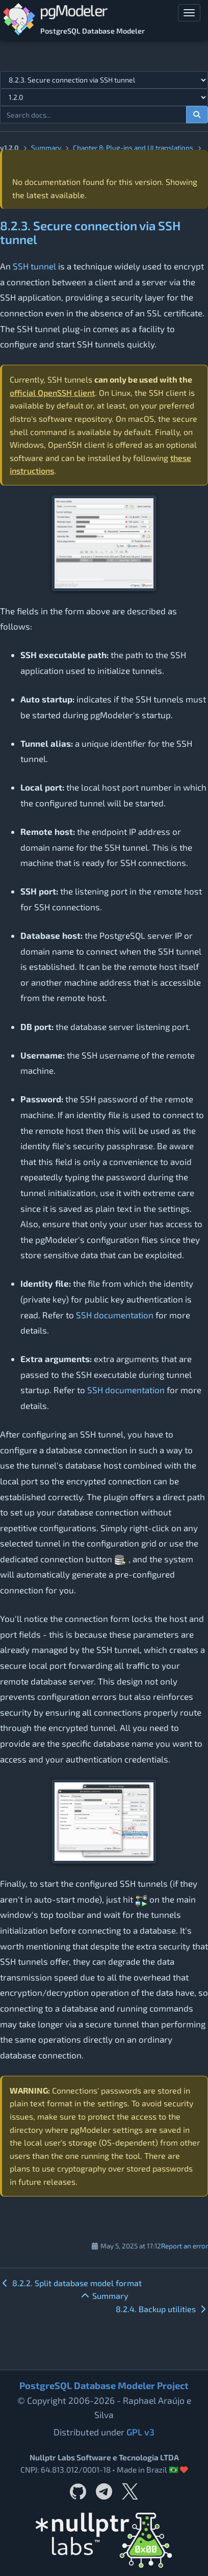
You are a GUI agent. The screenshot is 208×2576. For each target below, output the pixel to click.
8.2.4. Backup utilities (162, 2309)
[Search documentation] (197, 114)
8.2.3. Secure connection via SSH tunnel (90, 232)
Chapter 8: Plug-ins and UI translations (133, 147)
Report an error (184, 2245)
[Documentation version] (104, 97)
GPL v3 (140, 2431)
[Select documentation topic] (104, 80)
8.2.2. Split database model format (71, 2283)
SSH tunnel (34, 266)
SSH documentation (114, 1315)
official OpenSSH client (52, 392)
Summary (46, 147)
